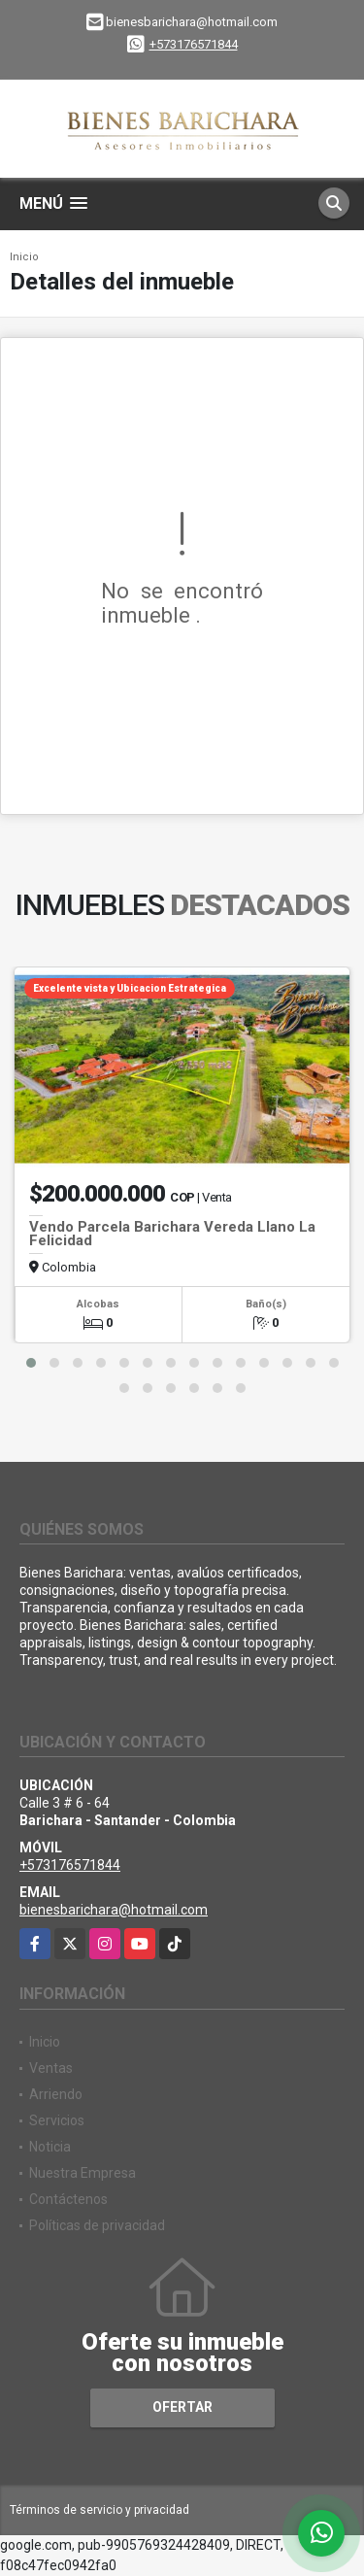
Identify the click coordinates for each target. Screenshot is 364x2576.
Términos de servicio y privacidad (99, 2510)
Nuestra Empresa (82, 2173)
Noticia (50, 2146)
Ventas (51, 2068)
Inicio (24, 257)
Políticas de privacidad (97, 2225)
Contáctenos (68, 2199)
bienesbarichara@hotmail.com (113, 1909)
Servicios (56, 2120)
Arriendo (56, 2094)
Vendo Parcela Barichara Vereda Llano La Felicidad (172, 1233)
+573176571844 (193, 44)
